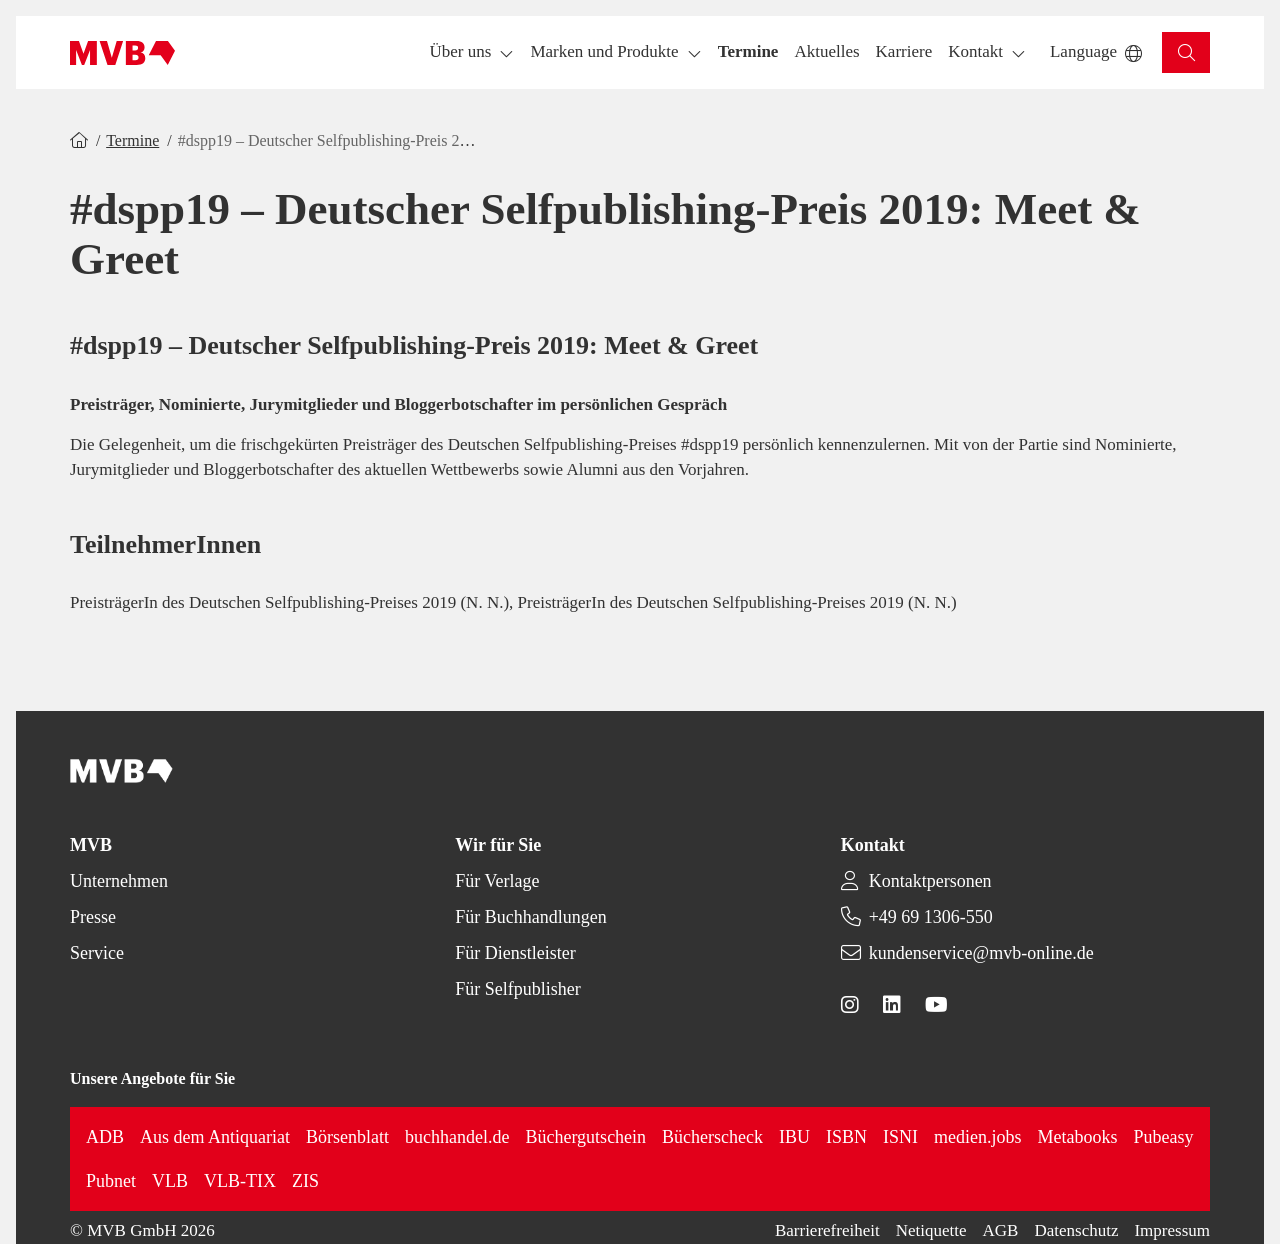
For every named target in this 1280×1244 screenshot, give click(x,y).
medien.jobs (978, 1137)
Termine (132, 140)
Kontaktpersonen (930, 881)
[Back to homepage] (122, 53)
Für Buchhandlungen (530, 917)
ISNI (900, 1137)
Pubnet (111, 1181)
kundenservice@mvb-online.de (981, 953)
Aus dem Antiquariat (215, 1137)
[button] (748, 52)
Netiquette (931, 1230)
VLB (170, 1181)
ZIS (305, 1181)
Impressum (1172, 1230)
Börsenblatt (347, 1137)
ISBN (846, 1137)
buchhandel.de (457, 1137)
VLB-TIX (240, 1181)
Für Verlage (497, 881)
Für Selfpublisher (518, 989)
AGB (1001, 1230)
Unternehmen (119, 881)
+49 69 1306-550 (931, 917)
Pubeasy (1164, 1137)
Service (97, 953)
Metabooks (1078, 1137)
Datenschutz (1076, 1230)
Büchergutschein (585, 1137)
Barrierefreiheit (827, 1230)
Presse (93, 917)
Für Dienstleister (515, 953)
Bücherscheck (712, 1137)
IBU (794, 1137)
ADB (105, 1137)
